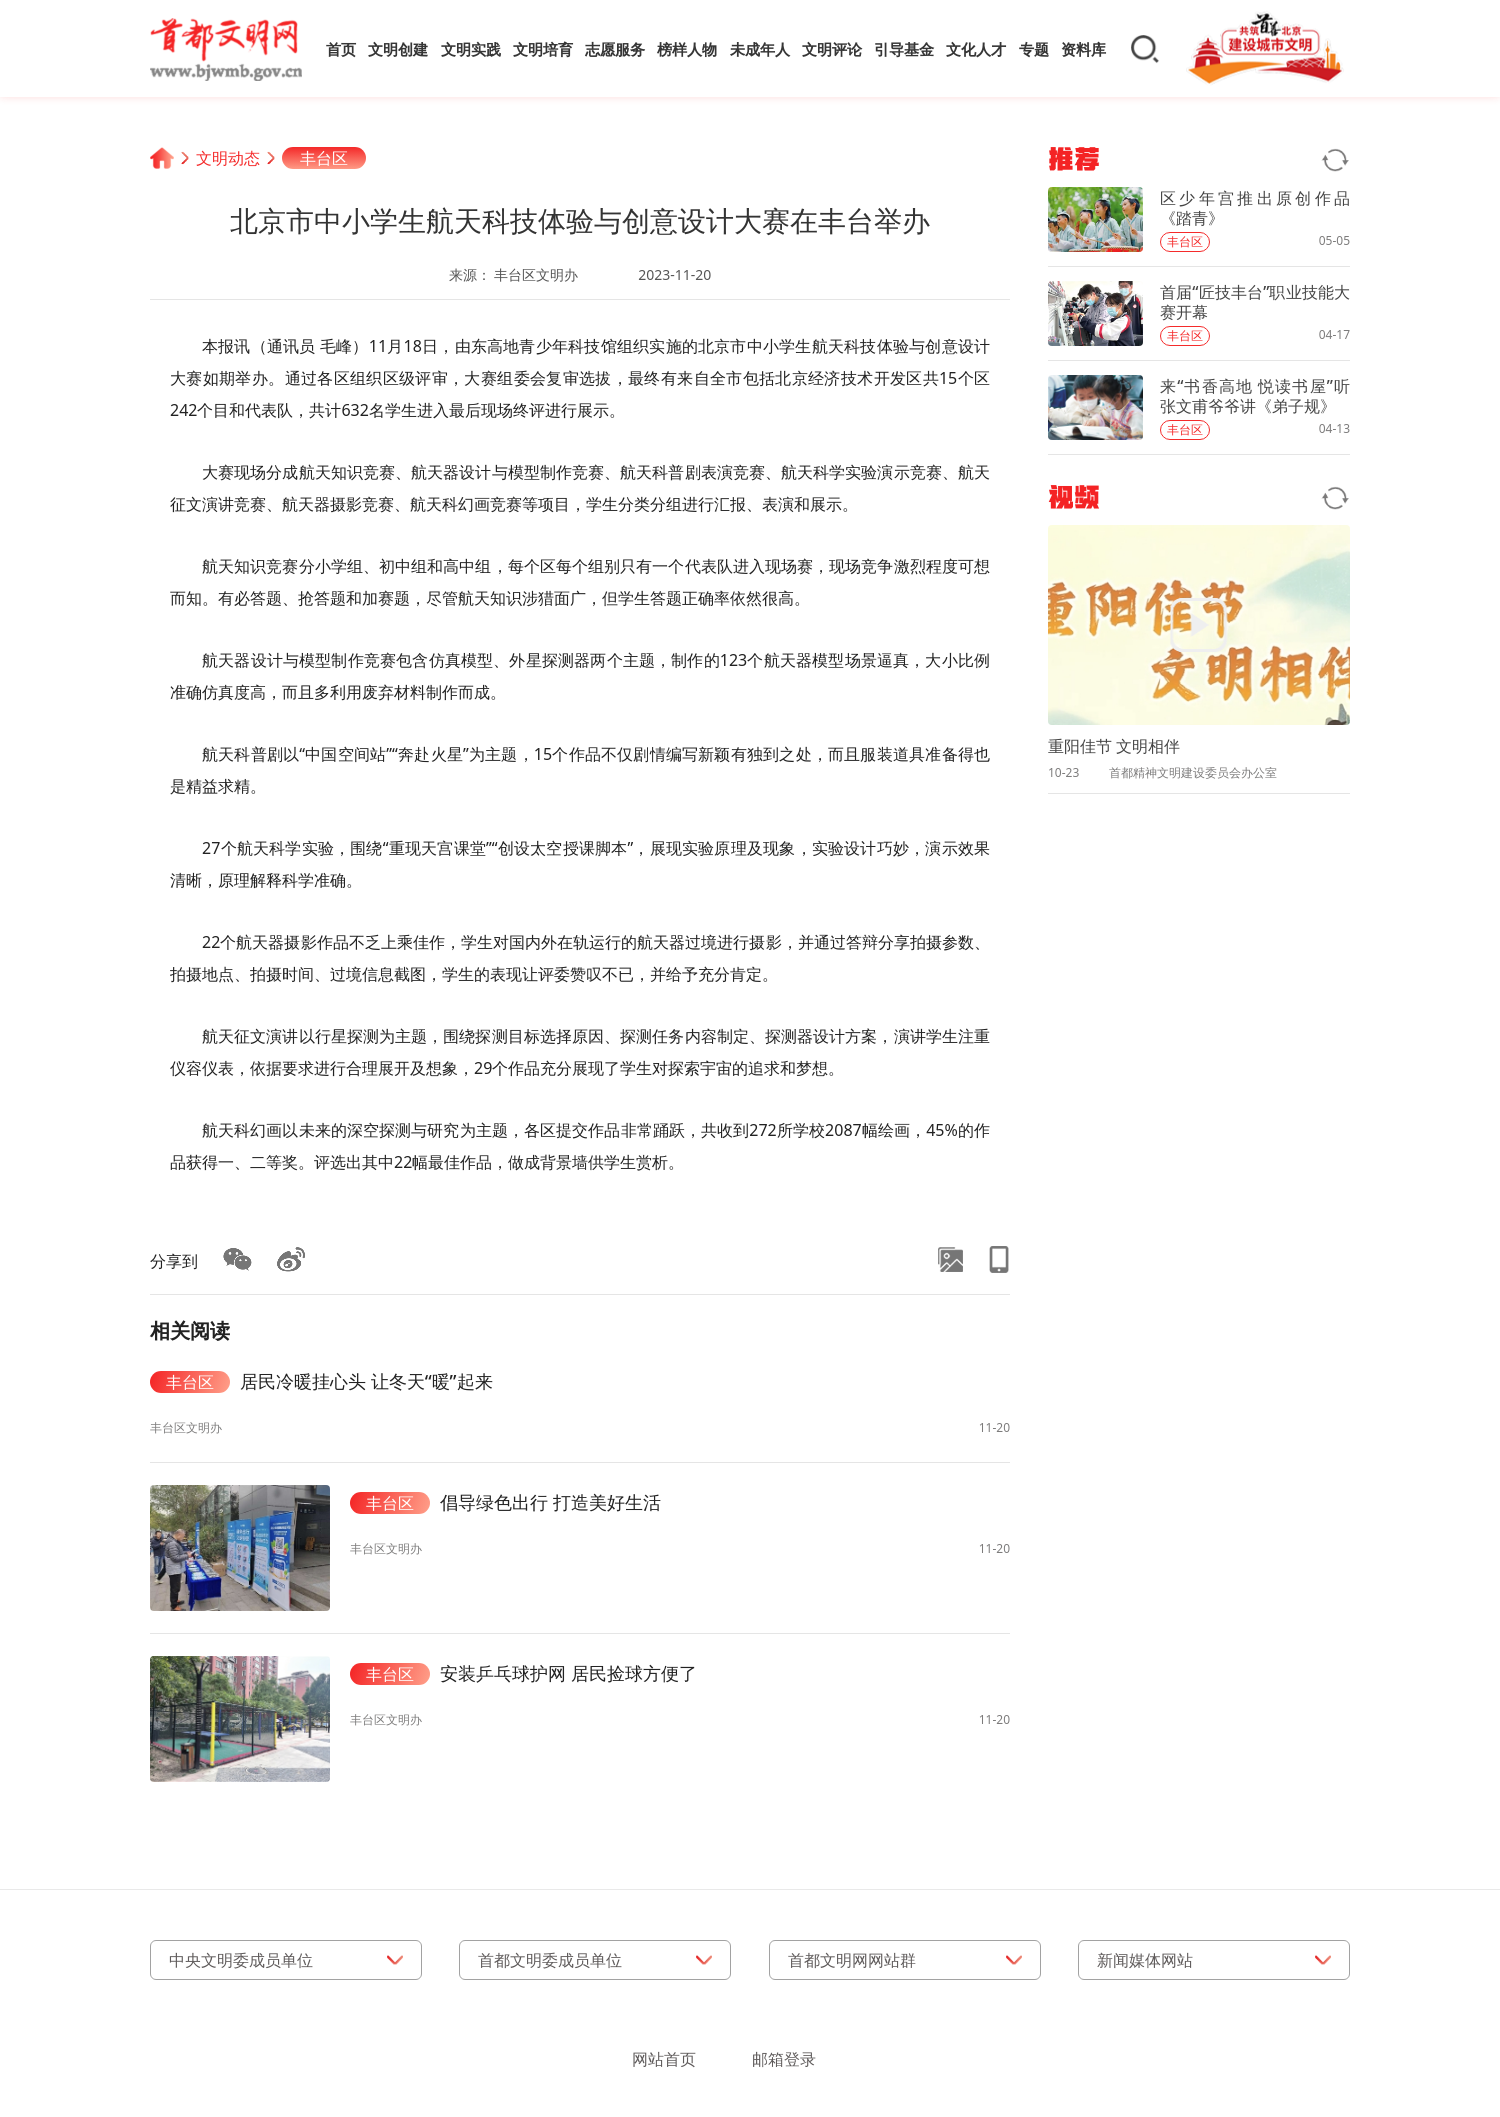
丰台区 (324, 158)
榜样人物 (687, 49)
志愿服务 (615, 49)
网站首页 (664, 2059)
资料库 (1083, 49)
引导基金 (904, 49)
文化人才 (976, 49)
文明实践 (471, 49)
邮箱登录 (784, 2059)
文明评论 (832, 49)
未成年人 (760, 49)
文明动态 (228, 158)
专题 (1034, 49)
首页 (341, 49)
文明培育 (543, 49)
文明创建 (398, 49)
